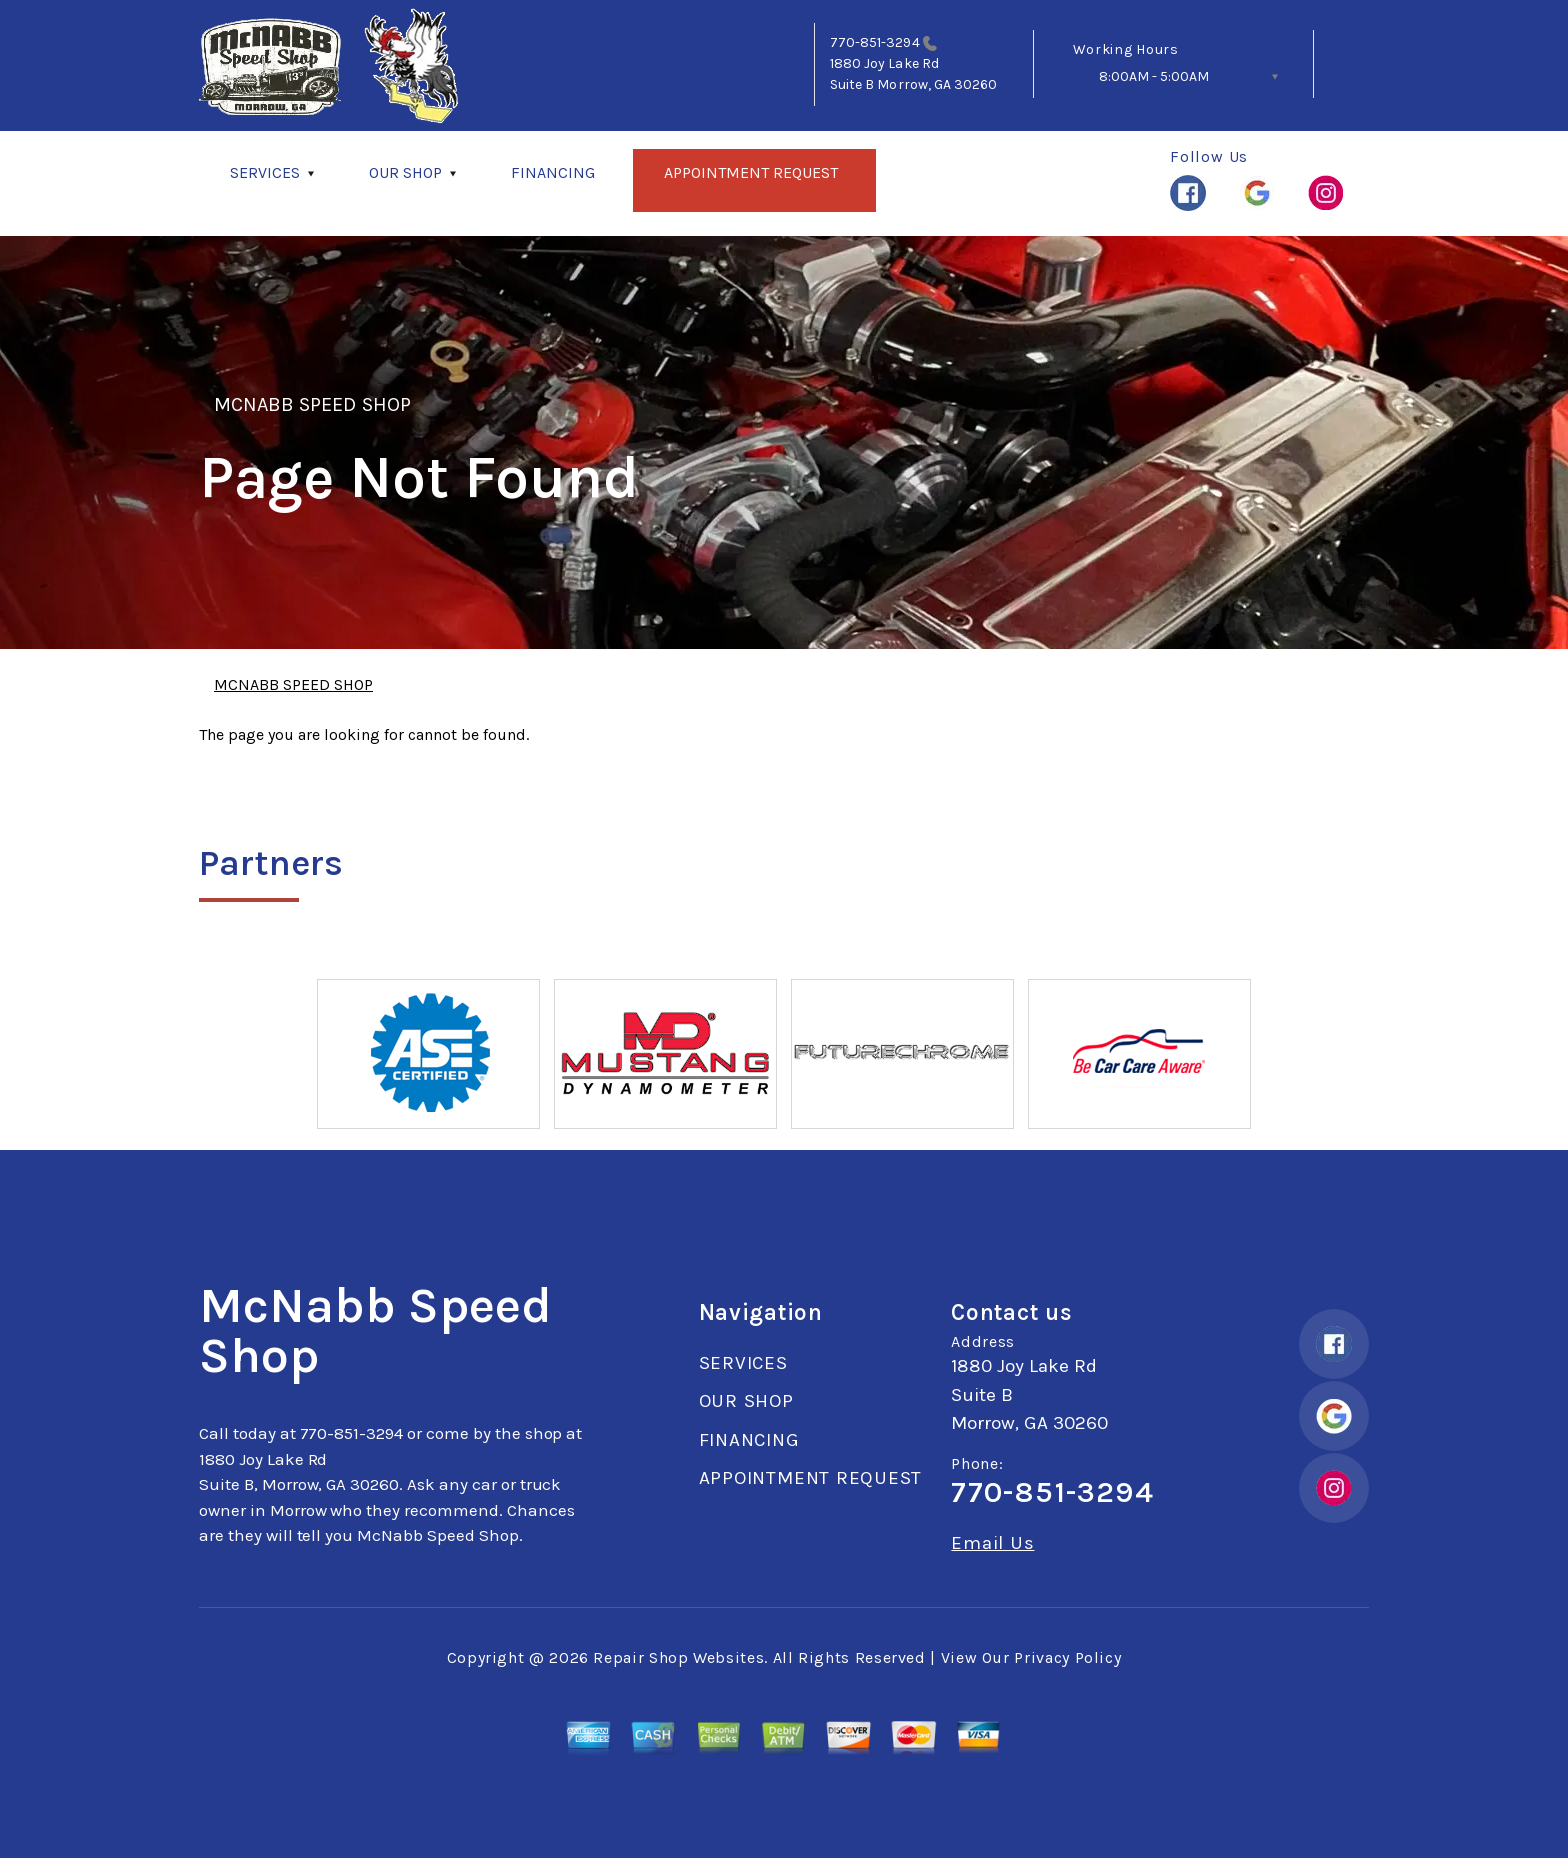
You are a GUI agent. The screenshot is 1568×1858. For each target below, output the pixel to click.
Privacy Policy (1067, 1657)
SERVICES (265, 172)
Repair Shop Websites (678, 1657)
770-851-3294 (875, 42)
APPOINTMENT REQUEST (751, 172)
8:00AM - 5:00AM (1154, 76)
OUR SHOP (405, 172)
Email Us (992, 1543)
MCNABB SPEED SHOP (312, 404)
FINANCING (553, 172)
